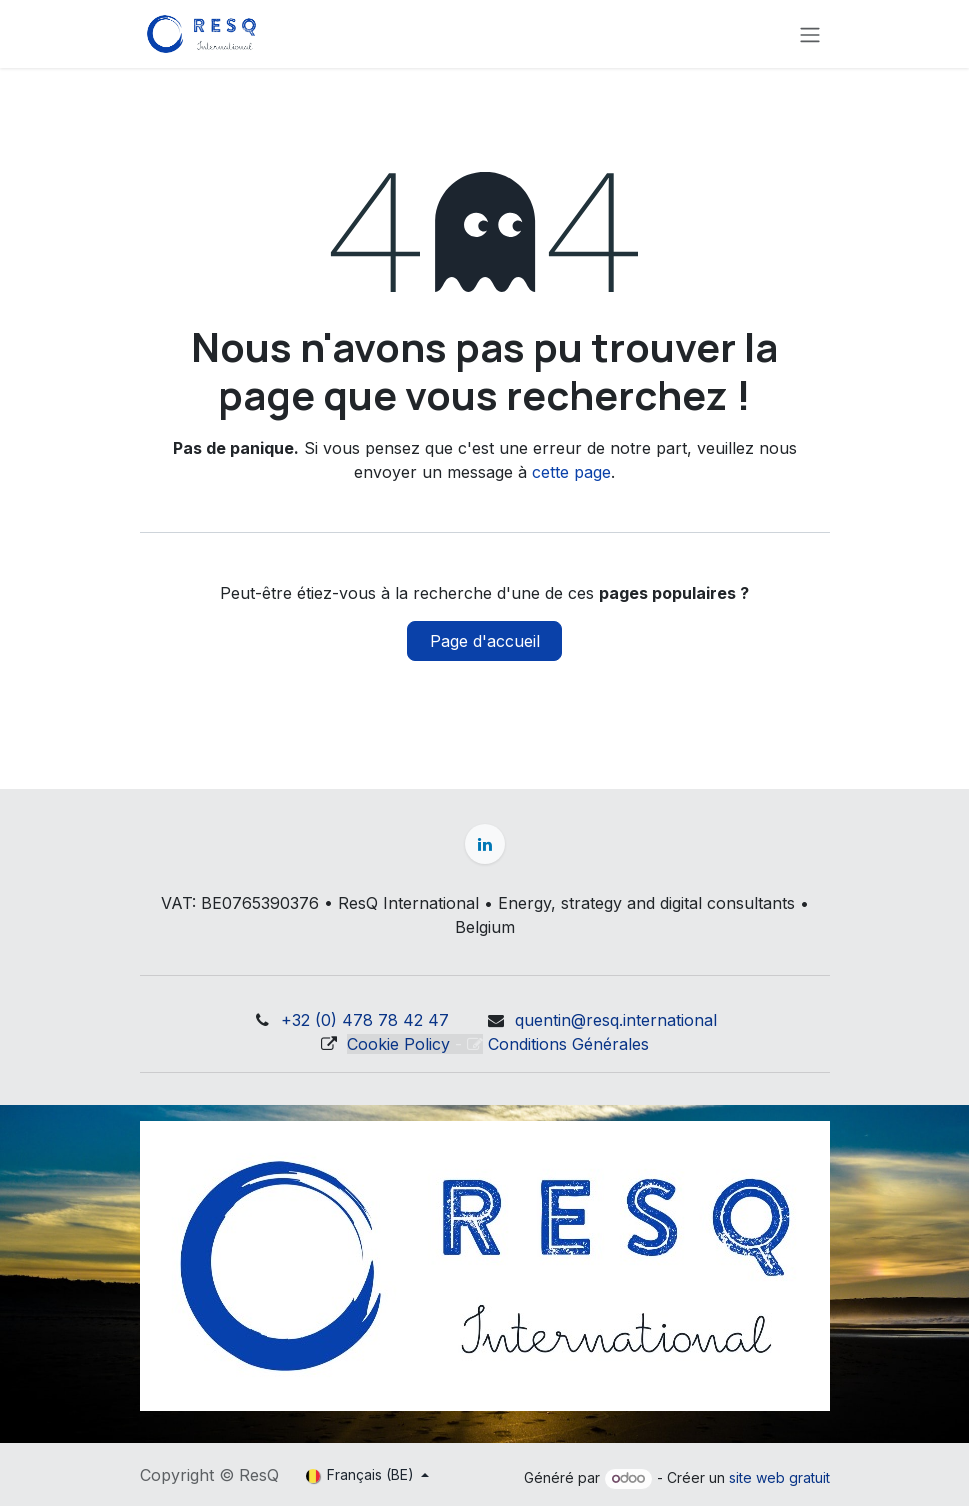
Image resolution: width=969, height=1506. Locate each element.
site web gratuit (779, 1477)
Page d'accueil (485, 641)
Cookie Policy (398, 1044)
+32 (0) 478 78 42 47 (365, 1020)
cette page (571, 472)
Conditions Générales (568, 1044)
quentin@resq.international (616, 1020)
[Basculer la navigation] (810, 34)
